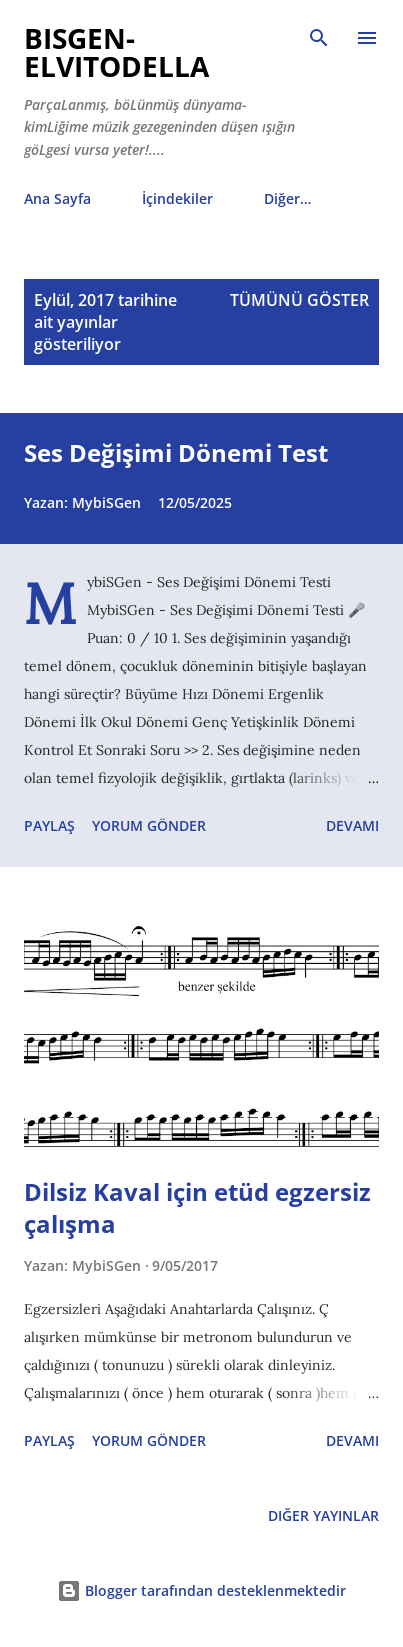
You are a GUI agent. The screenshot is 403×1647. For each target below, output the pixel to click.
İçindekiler (177, 198)
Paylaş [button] (49, 825)
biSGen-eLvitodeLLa (116, 52)
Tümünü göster (299, 300)
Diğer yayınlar (323, 1515)
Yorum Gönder (149, 825)
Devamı (352, 825)
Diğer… (287, 198)
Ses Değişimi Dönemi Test (176, 452)
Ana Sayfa (57, 198)
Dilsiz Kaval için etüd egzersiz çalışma (197, 1207)
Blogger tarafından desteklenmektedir (201, 1590)
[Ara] (319, 36)
